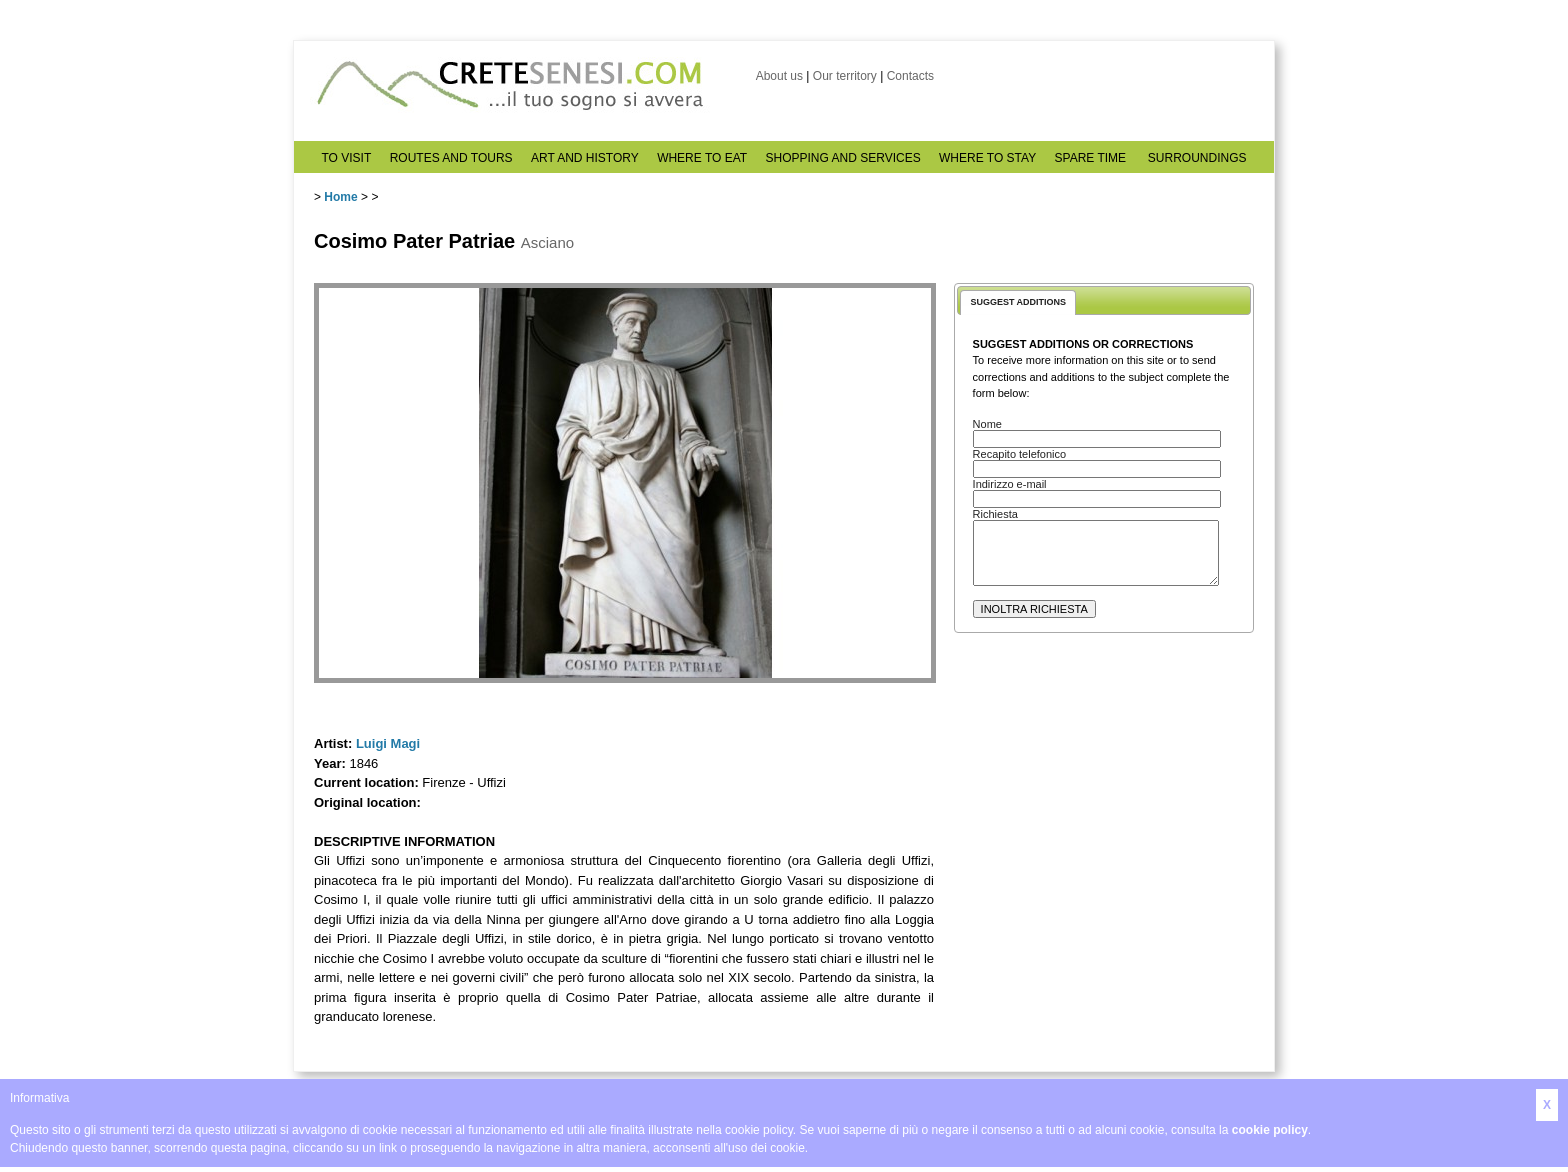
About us (779, 76)
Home (340, 197)
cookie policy (1270, 1130)
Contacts (910, 76)
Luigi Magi (388, 743)
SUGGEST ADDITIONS (1018, 302)
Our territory (845, 76)
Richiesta (995, 514)
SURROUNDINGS (1197, 158)
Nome (987, 424)
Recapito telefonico (1020, 454)
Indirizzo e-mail (1010, 484)
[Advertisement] (1104, 831)
